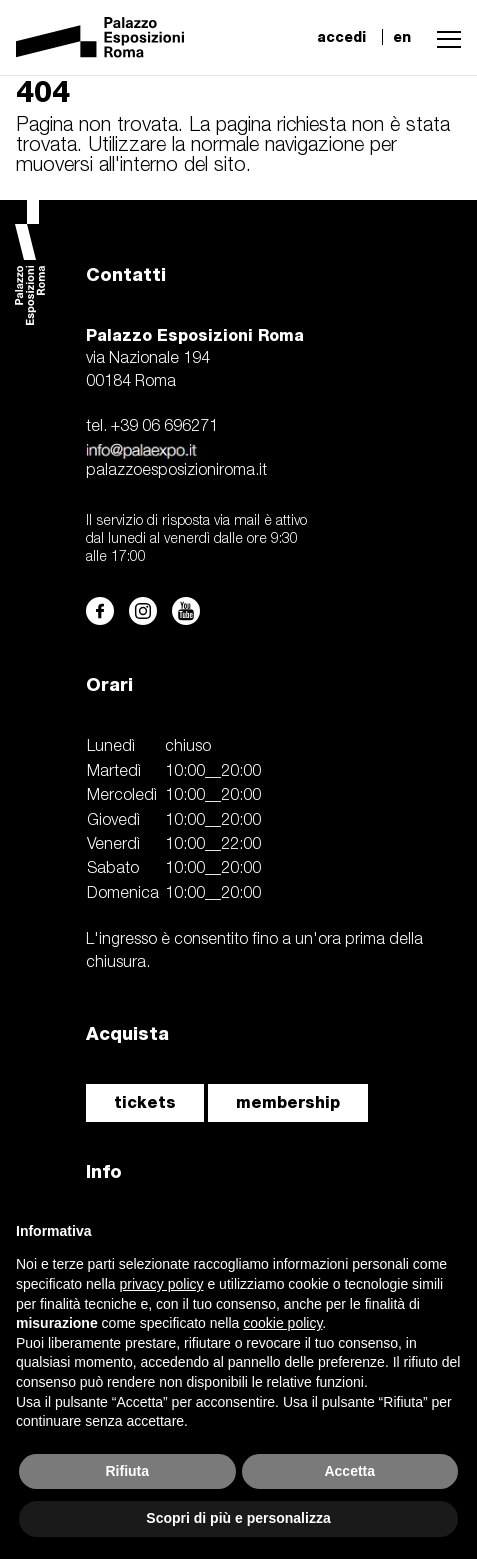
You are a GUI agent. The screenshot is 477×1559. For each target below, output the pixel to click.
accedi (341, 37)
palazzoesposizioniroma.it (176, 471)
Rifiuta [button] (127, 1471)
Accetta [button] (349, 1471)
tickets (145, 1102)
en (402, 37)
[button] (444, 37)
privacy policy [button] (162, 1284)
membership (288, 1102)
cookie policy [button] (282, 1323)
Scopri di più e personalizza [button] (238, 1518)
